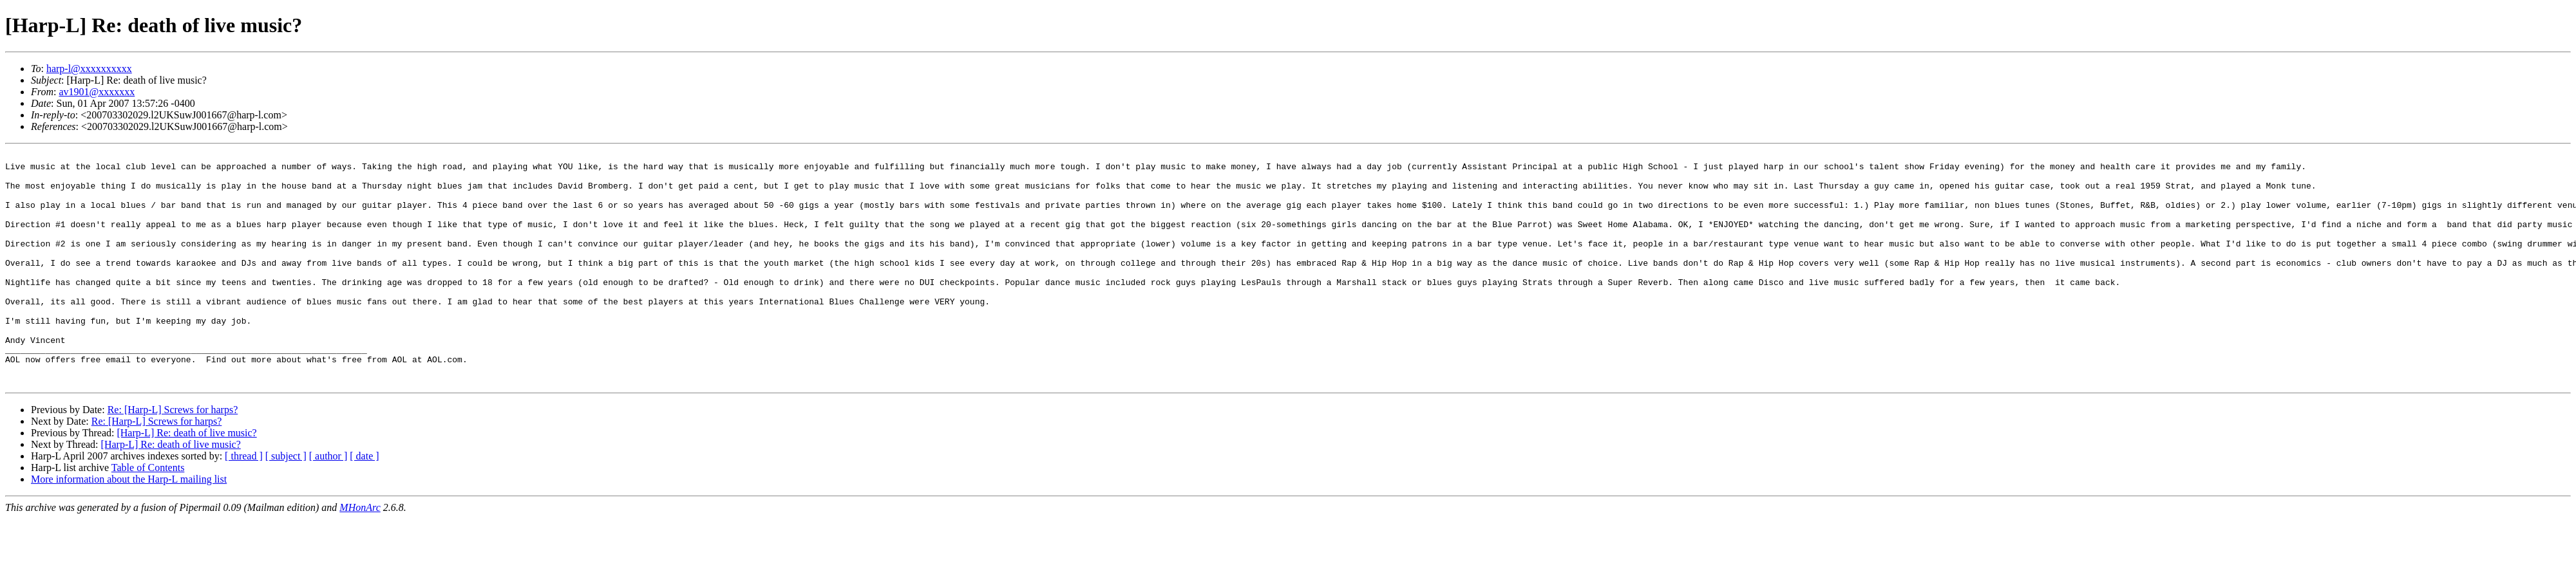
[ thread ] (244, 502)
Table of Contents (148, 513)
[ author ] (328, 502)
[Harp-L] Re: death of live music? (186, 479)
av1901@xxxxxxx (97, 91)
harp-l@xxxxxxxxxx (89, 68)
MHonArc (359, 553)
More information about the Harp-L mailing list (129, 525)
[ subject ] (286, 502)
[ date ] (364, 502)
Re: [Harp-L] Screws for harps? (173, 455)
